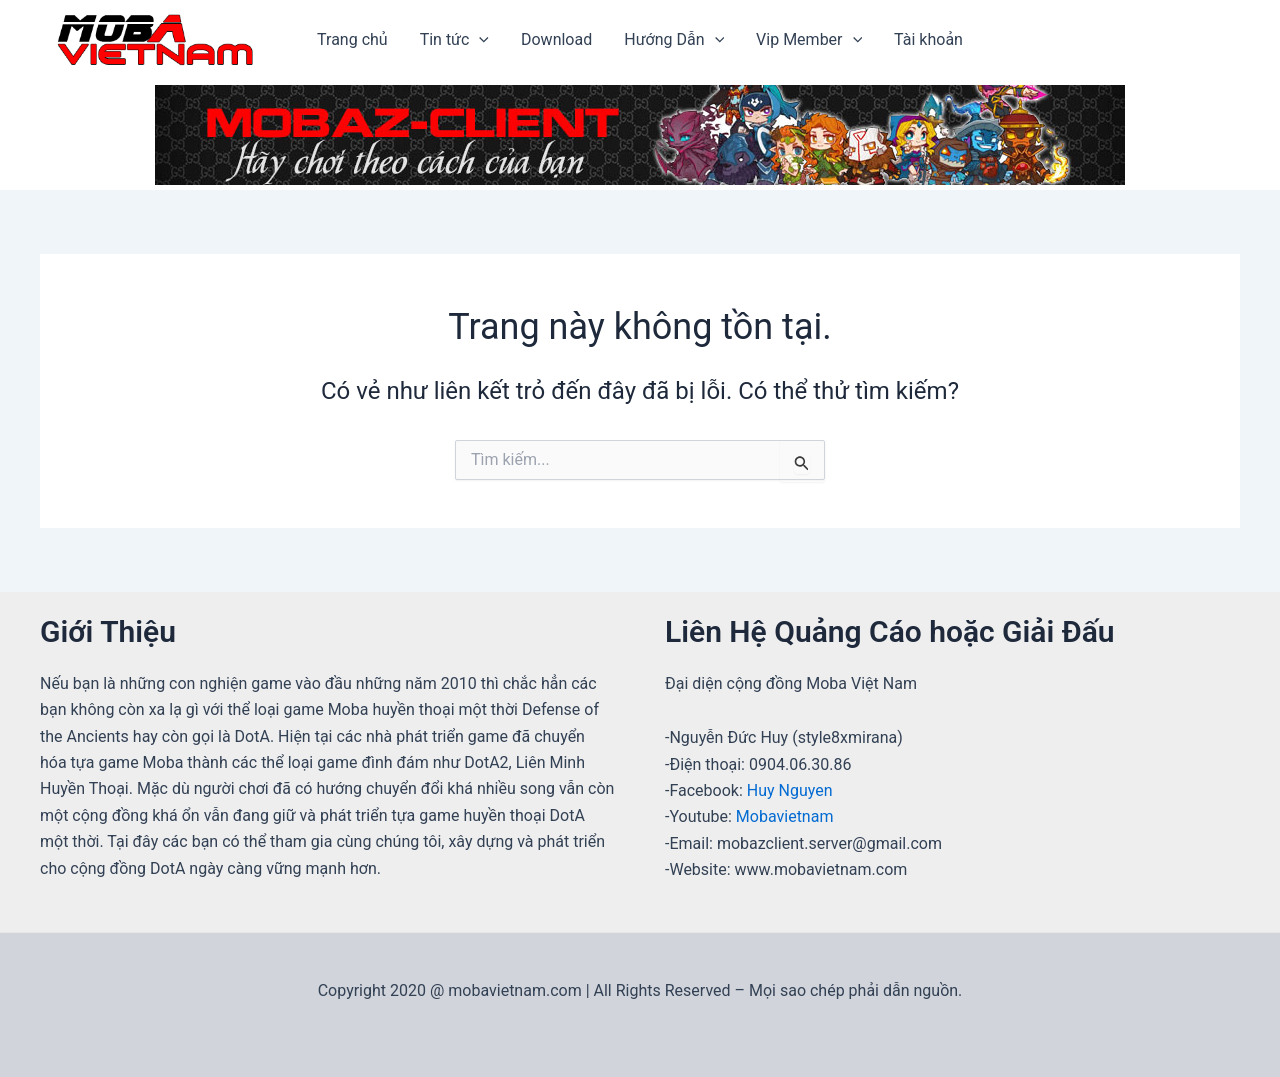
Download (556, 39)
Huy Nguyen (790, 790)
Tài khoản (928, 39)
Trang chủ (352, 39)
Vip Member (809, 40)
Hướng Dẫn (674, 40)
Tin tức (454, 40)
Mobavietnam (785, 816)
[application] (479, 40)
